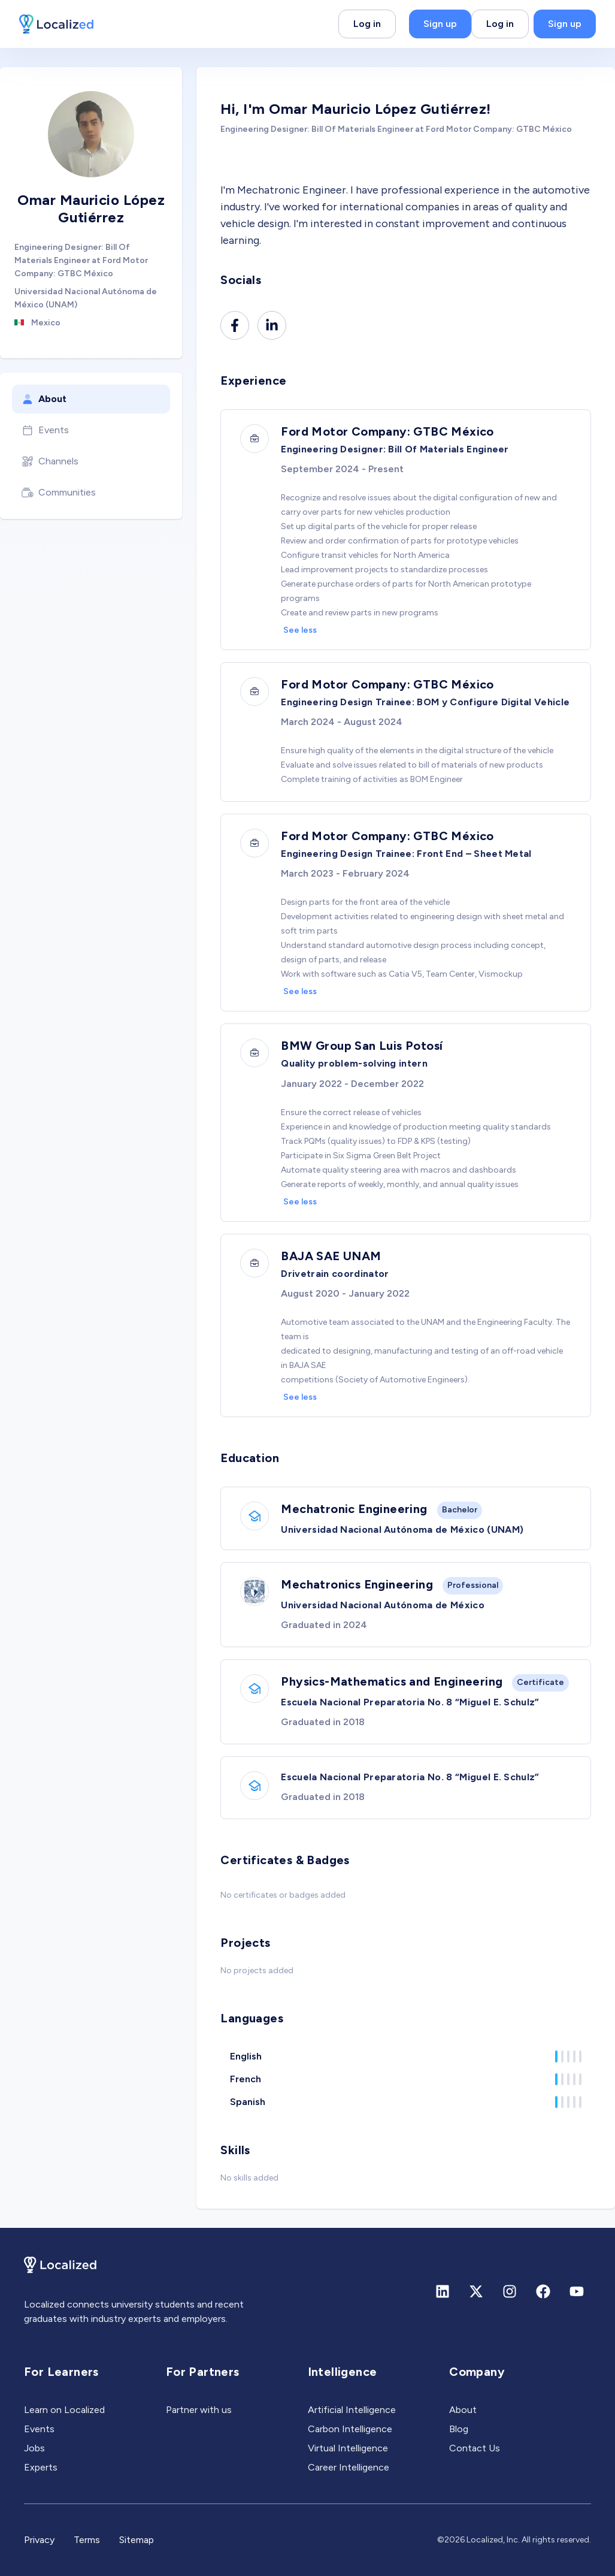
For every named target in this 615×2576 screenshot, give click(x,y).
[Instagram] (509, 2291)
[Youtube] (576, 2291)
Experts (40, 2467)
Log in (367, 23)
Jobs (34, 2448)
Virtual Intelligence (348, 2448)
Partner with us (199, 2409)
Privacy (39, 2539)
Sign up (440, 23)
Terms (87, 2539)
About (44, 399)
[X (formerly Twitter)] (476, 2291)
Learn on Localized (64, 2409)
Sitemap (136, 2539)
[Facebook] (234, 325)
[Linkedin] (271, 325)
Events (45, 430)
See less (300, 630)
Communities (59, 493)
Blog (458, 2429)
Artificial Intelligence (352, 2409)
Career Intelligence (348, 2467)
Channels (50, 461)
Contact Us (474, 2448)
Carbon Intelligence (350, 2429)
